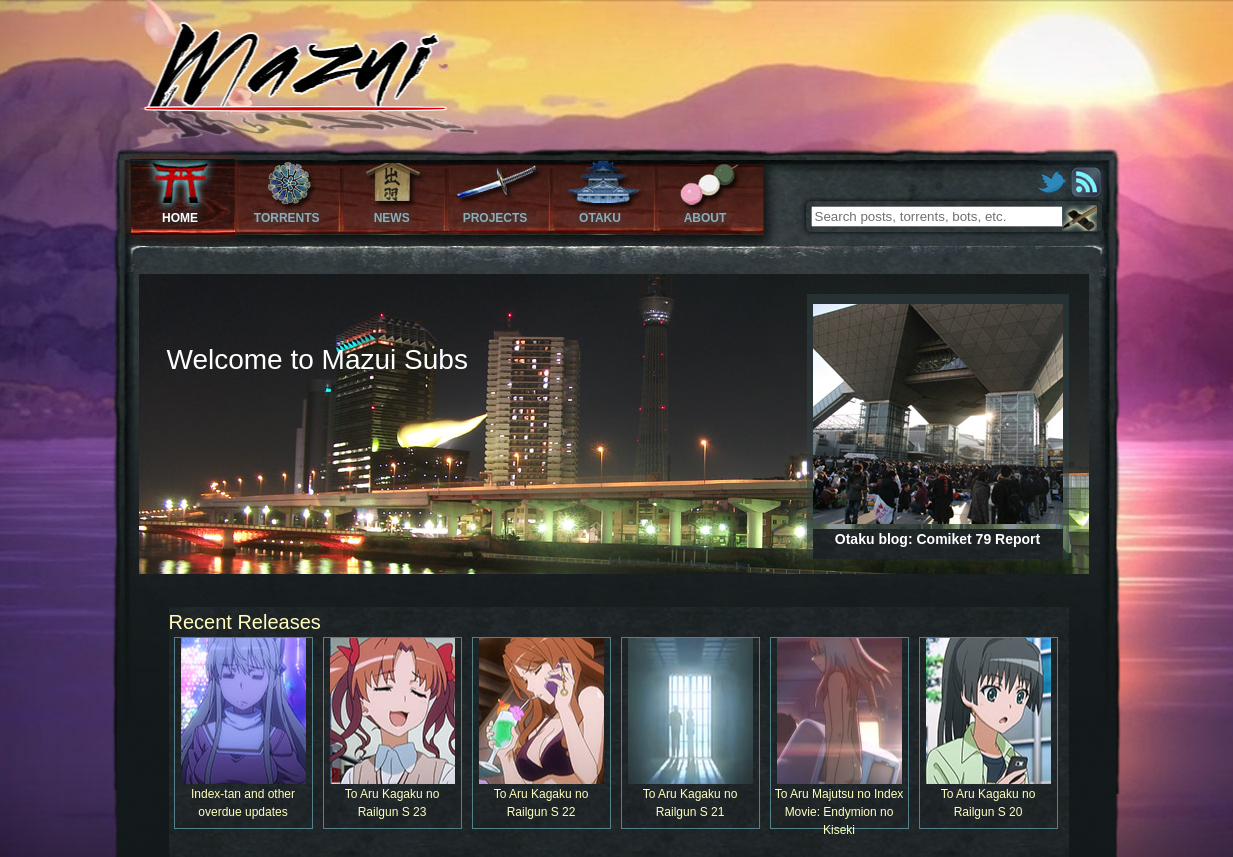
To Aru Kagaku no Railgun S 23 (393, 728)
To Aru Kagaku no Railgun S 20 (989, 728)
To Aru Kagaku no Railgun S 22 (542, 728)
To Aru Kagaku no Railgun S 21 (691, 728)
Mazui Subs (254, 83)
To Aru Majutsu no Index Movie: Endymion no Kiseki (840, 733)
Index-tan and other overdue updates (244, 728)
